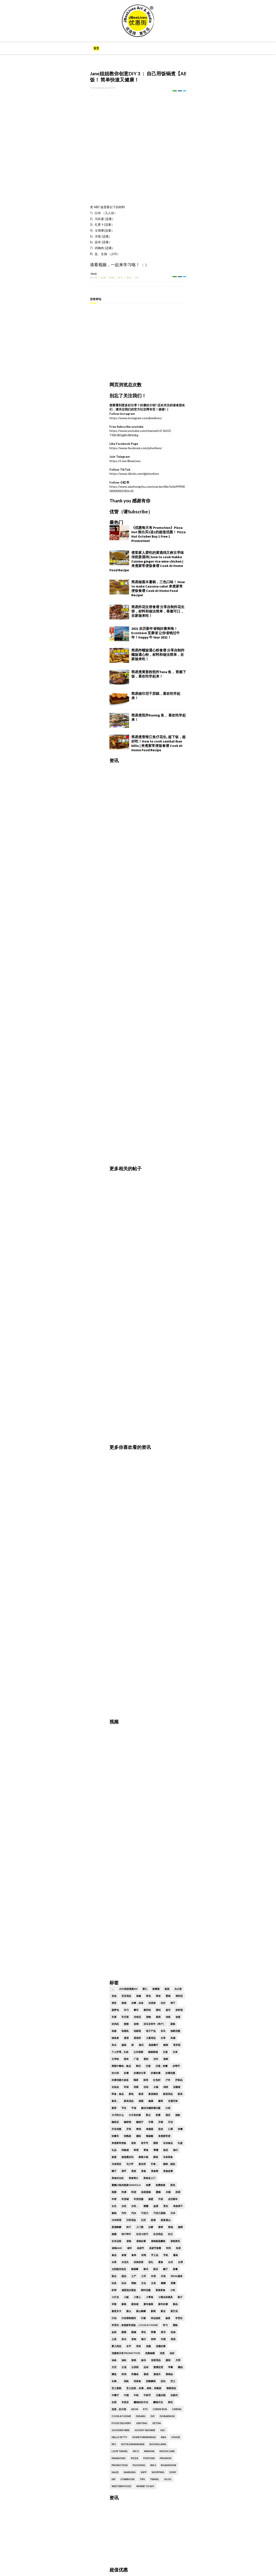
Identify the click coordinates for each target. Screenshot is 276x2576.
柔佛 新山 (240, 1901)
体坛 (139, 48)
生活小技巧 (217, 1915)
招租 (201, 2062)
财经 (126, 48)
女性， (209, 1887)
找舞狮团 (225, 2062)
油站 (198, 2041)
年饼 (188, 1880)
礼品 (188, 1831)
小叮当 (189, 1978)
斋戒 (220, 2055)
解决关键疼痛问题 (225, 1789)
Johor (250, 2118)
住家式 (248, 2076)
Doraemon (241, 2097)
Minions (224, 2132)
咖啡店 (189, 1803)
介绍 (242, 1789)
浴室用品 (230, 2041)
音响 (208, 2020)
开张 (203, 1810)
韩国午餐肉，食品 (196, 1747)
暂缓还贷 (233, 2048)
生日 (245, 1915)
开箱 (235, 1803)
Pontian (223, 2139)
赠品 (255, 2048)
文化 (218, 1964)
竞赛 (232, 1796)
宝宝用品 (201, 1677)
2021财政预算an (203, 1670)
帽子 (188, 1852)
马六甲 (204, 1845)
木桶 (242, 1873)
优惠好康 (235, 2027)
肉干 (203, 1908)
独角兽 (189, 1719)
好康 (29, 272)
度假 (201, 1719)
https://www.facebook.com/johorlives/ (210, 129)
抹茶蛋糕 (220, 1873)
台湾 (255, 1943)
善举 (235, 1908)
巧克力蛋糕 (234, 1894)
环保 (201, 1768)
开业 (245, 1803)
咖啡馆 (202, 1803)
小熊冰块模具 (240, 1978)
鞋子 (254, 1978)
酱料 (235, 1782)
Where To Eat (220, 2167)
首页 (22, 48)
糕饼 (240, 1726)
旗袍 (188, 1894)
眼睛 (198, 2013)
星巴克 (248, 1992)
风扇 (247, 1719)
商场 (245, 1908)
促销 (210, 1705)
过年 (230, 1740)
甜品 (198, 1957)
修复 (242, 1999)
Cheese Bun (234, 2090)
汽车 (198, 1894)
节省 (208, 1789)
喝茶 (210, 1761)
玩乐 (198, 1964)
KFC (188, 2125)
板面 (241, 1670)
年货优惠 (213, 1880)
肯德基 (224, 1810)
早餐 (245, 2048)
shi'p (218, 2153)
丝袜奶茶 (213, 1943)
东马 (237, 1712)
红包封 (231, 1761)
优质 (236, 2034)
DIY (63, 272)
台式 (245, 1943)
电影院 (212, 1712)
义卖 (188, 2020)
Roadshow (243, 2146)
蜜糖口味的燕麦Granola (200, 1866)
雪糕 (249, 2006)
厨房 (232, 1698)
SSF (188, 2160)
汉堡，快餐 (236, 1747)
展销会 (99, 48)
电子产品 (225, 1712)
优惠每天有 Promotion (200, 2034)
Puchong (213, 2146)
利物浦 (199, 1831)
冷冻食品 (242, 1824)
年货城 (199, 1880)
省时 (204, 1929)
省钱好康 (215, 1922)
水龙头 (199, 1943)
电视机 (199, 1712)
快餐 (255, 1810)
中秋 (210, 2076)
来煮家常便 (239, 1817)
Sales (189, 2153)
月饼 (252, 2041)
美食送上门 (224, 1859)
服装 (198, 1726)
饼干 (247, 1684)
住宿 (188, 2083)
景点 (222, 1796)
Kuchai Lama (232, 2125)
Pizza (209, 2139)
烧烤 (255, 1908)
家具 (254, 1775)
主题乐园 (235, 2076)
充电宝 (212, 1698)
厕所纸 (221, 1691)
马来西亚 (191, 1845)
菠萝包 (189, 1691)
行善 (218, 1999)
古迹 (239, 1733)
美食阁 (229, 1852)
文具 (228, 1964)
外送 (238, 1957)
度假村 (212, 1719)
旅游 (85, 48)
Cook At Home (196, 2097)
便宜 (188, 1684)
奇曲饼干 (252, 1887)
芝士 (247, 2062)
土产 (208, 1957)
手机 (240, 1936)
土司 (218, 1957)
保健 (213, 1677)
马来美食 (242, 1838)
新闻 (47, 48)
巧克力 (219, 1894)
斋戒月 (231, 2055)
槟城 (198, 1684)
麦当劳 (216, 1845)
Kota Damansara (207, 2125)
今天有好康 (209, 1796)
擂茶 (230, 1824)
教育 (188, 1789)
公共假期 (213, 1733)
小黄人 (212, 1978)
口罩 (245, 1810)
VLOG (242, 2160)
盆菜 (230, 1887)
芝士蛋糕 (191, 2069)
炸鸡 (198, 2055)
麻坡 (230, 1838)
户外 (242, 1761)
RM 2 (227, 2146)
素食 (235, 1943)
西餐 (247, 1964)
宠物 (223, 1698)
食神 (208, 1936)
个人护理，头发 (194, 1733)
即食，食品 (192, 1775)
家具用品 (203, 1782)
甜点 (188, 1957)
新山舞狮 (215, 1992)
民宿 (208, 1873)
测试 (232, 1691)
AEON (209, 2090)
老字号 (219, 1824)
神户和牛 (201, 1915)
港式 (215, 1726)
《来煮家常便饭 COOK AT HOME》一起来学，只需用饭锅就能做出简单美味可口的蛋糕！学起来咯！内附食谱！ (137, 2375)
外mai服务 (251, 1957)
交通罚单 (247, 1782)
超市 (242, 1691)
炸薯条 (209, 2055)
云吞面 (209, 2048)
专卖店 (199, 2083)
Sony (247, 2153)
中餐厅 (189, 2076)
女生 (188, 1887)
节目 (198, 1789)
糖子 (240, 1950)
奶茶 (252, 1873)
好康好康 (230, 1754)
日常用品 (206, 1901)
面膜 (188, 1873)
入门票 (214, 1908)
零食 (220, 1831)
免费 (222, 1866)
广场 (210, 1740)
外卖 (228, 1957)
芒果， (229, 1845)
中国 (201, 2076)
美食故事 (243, 1852)
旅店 (240, 1831)
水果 (188, 1943)
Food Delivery (196, 2104)
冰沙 (237, 1684)
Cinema (251, 2090)
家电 (205, 1775)
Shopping (232, 2153)
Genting (216, 2104)
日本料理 (191, 1901)
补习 (201, 1691)
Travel (229, 2160)
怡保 (247, 2013)
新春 (198, 1985)
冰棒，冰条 (212, 1684)
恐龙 (235, 1810)
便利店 (253, 1677)
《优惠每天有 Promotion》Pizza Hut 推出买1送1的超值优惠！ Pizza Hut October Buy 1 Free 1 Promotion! (233, 216)
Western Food (196, 2167)
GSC (237, 2111)
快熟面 (202, 1817)
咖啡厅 (214, 1803)
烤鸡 (213, 1810)
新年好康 (238, 1985)
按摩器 (230, 1670)
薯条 (250, 1936)
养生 (218, 2013)
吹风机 (189, 1705)
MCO (210, 2132)
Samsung (204, 2153)
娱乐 (152, 48)
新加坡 (209, 1985)
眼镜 (208, 2013)
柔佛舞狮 (191, 1908)
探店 (230, 1950)
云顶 (198, 2048)
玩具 (188, 1964)
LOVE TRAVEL (194, 2132)
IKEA (238, 2118)
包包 (188, 1677)
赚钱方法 (232, 2083)
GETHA (231, 2104)
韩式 (213, 1747)
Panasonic (193, 2139)
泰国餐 (209, 1950)
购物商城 (227, 1733)
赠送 (188, 2055)
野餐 (228, 2013)
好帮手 (251, 1747)
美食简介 (208, 1859)
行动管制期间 (203, 1999)
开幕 (225, 1803)
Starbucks (202, 2160)
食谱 (198, 1936)
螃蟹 (220, 1887)
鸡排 (240, 1768)
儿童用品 (225, 1719)
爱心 (219, 1670)
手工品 (229, 1936)
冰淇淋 (226, 1684)
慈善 (201, 1705)
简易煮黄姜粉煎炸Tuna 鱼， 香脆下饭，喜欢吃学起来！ (233, 355)
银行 (218, 2020)
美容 (208, 1852)
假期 (215, 1782)
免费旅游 (235, 1866)
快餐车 (189, 1817)
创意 (252, 1698)
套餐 (250, 1950)
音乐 (198, 2020)
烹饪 (240, 1887)
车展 (188, 1698)
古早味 (189, 1740)
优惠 (60, 48)
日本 (247, 1894)
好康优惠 (245, 1754)
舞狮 (238, 1964)
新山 (203, 1992)
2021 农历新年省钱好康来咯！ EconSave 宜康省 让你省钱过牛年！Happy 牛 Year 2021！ (230, 314)
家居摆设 (228, 1775)
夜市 (238, 2013)
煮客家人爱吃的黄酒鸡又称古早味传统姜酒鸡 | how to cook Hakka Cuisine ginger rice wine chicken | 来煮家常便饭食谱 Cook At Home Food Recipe (221, 243)
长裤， (189, 2062)
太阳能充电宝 (193, 1950)
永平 (203, 2027)
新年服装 (223, 1985)
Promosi (240, 2139)
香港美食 (235, 1971)
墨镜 (232, 1873)
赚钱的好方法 (215, 2083)
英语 (247, 2020)
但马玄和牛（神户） (229, 1705)
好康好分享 (214, 1754)
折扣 (237, 2062)
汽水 (208, 1894)
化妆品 (189, 1768)
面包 (247, 1866)
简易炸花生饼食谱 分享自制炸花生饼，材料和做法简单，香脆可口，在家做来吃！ (232, 292)
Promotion (194, 2146)
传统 (242, 1698)
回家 (210, 1768)
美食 (73, 48)
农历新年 (247, 1880)
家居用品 (242, 1775)
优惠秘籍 (224, 2034)
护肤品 (253, 1761)
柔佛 (227, 1901)
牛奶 (235, 1880)
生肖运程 (191, 1922)
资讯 (34, 48)
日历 (218, 1901)
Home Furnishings (218, 2118)
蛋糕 (247, 1705)
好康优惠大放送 (194, 1761)
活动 (220, 1768)
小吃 (247, 1971)
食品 (188, 1936)
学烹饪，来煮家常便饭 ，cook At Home (209, 2006)
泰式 (220, 1950)
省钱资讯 (250, 1922)
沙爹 (225, 1908)
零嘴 (230, 1831)
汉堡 (222, 1747)
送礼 (225, 1943)
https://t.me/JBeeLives (199, 142)
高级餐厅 (228, 1726)
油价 (246, 2034)
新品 (250, 1985)
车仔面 (199, 1698)
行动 (188, 1999)
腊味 (213, 1817)
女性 (198, 1887)
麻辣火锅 (218, 1838)
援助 (242, 2041)
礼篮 (254, 1824)
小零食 (224, 1978)
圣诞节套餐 (230, 1929)
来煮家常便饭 (193, 1824)
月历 (188, 2048)
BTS (220, 2090)
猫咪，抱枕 (244, 1845)
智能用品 (246, 2069)
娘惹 (225, 1880)
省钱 (203, 1922)
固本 (201, 1740)
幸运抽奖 (230, 1999)
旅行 (250, 1831)
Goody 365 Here (219, 2111)
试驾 (218, 1936)
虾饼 (188, 1971)
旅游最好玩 (202, 1838)
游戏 (208, 2041)
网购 (208, 1964)
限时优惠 (220, 1971)
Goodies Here (195, 2111)
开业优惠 (191, 1810)
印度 (238, 2020)
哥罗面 (251, 1726)
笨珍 (232, 1677)
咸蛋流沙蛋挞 (203, 1971)
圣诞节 (215, 1929)
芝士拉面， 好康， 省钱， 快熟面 (218, 2069)
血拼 (188, 2013)
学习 (46, 272)
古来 (249, 1733)
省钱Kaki (191, 1929)
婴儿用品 (191, 2027)
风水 (188, 1726)
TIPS (217, 2160)
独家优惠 (250, 1712)
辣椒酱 (224, 1817)
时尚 (243, 1929)
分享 (237, 1719)
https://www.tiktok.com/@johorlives (209, 155)
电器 (188, 1712)
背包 (223, 1677)
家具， (189, 1782)
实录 (253, 1929)
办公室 (252, 1670)
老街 (208, 1824)
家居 (113, 48)
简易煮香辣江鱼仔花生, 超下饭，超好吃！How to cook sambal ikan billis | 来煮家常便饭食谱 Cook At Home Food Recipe (233, 425)
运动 (220, 2048)
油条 (188, 2041)
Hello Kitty (194, 2118)
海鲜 (240, 1740)
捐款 (252, 1796)
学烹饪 (253, 1999)
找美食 (212, 2062)
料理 (210, 1831)
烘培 (220, 1761)
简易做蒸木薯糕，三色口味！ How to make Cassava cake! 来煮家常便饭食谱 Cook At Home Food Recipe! (232, 270)
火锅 (230, 1768)
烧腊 (188, 1915)
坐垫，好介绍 (193, 2090)
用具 (213, 2027)
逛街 (220, 1740)
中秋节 (221, 2076)
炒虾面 (253, 1691)
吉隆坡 (251, 1768)
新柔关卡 (191, 1992)
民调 (198, 1873)
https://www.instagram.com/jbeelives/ (210, 99)
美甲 (198, 1852)
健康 (225, 1782)
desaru (215, 2097)
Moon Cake (241, 2132)
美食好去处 (192, 1859)
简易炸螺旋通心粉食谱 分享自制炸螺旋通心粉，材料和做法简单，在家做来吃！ (232, 336)
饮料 (228, 2020)
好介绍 (19, 272)
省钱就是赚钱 (232, 1922)
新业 (237, 1992)
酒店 (242, 1796)
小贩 (201, 1978)
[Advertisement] (222, 581)
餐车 (210, 1691)
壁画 (242, 1677)
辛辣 (188, 1985)
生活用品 (232, 1915)
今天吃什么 (192, 1796)
